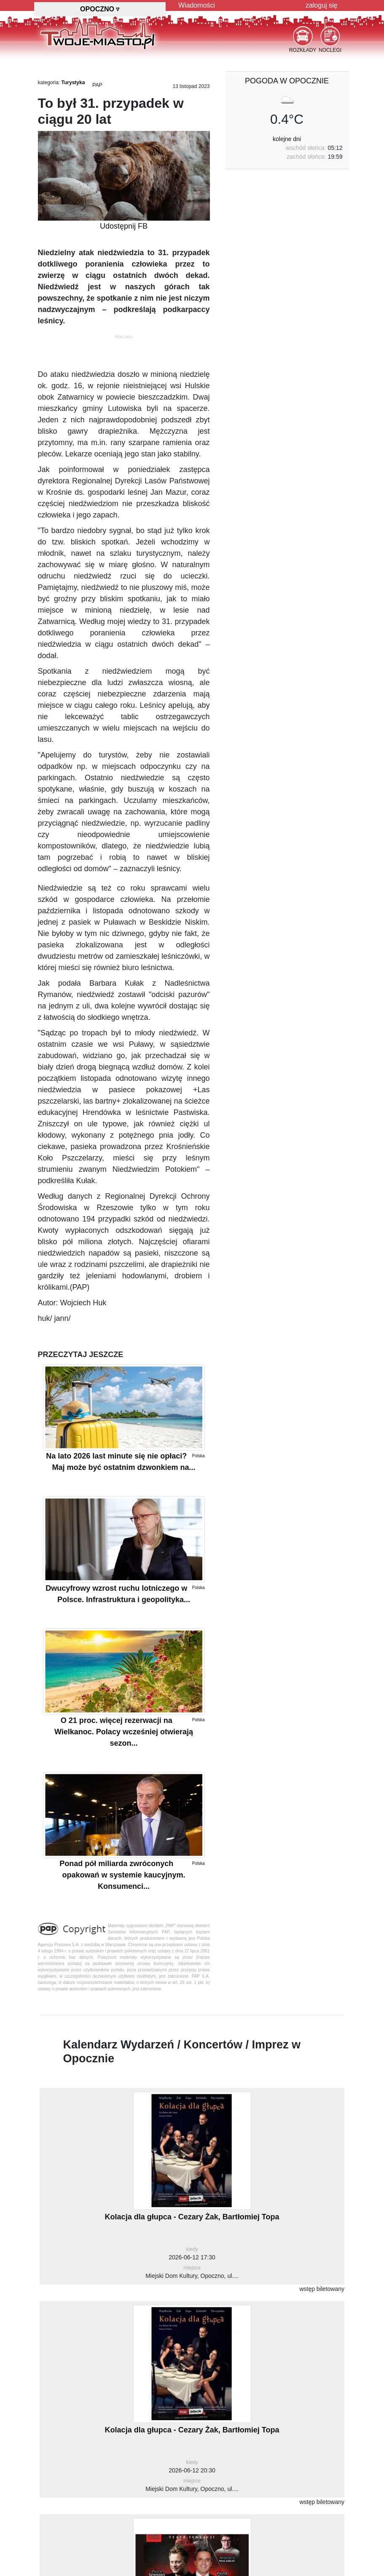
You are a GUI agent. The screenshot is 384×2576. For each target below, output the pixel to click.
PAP (97, 85)
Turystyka (73, 82)
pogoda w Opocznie (287, 81)
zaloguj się (322, 5)
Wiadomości (196, 5)
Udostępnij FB (124, 226)
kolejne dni (287, 139)
